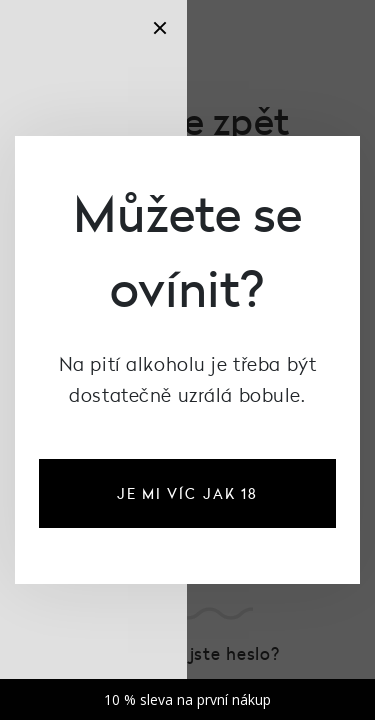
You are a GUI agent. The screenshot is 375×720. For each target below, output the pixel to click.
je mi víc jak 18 (188, 493)
